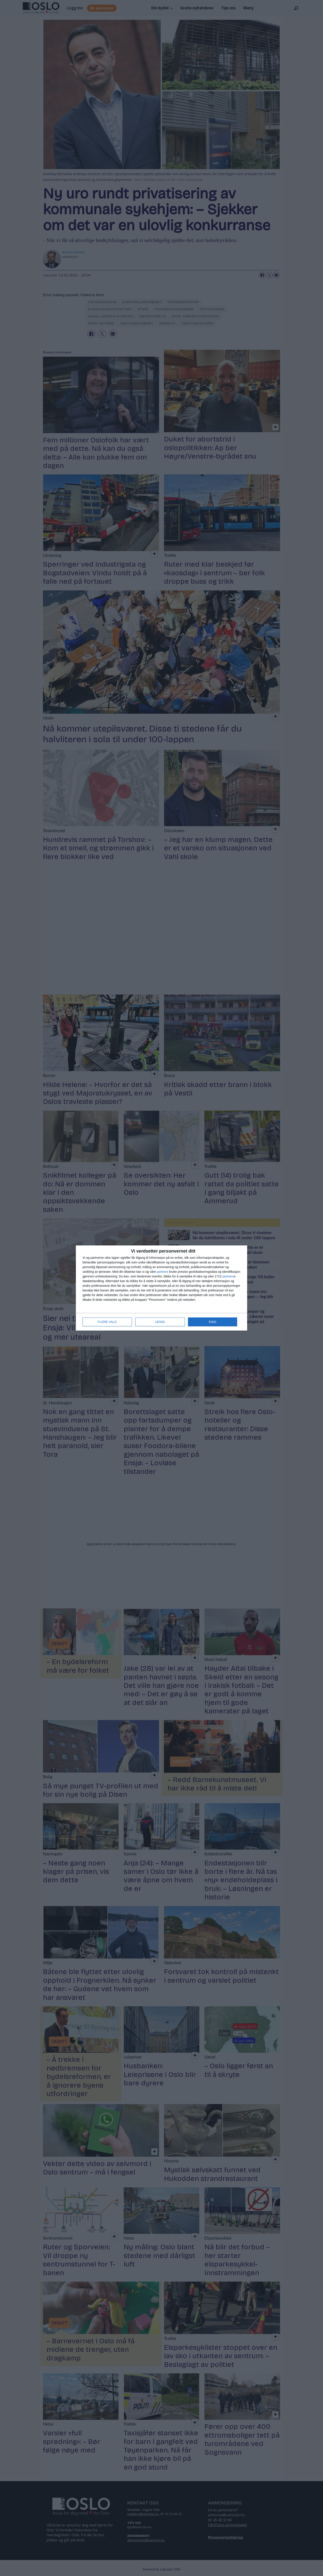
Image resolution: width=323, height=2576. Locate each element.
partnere (162, 1271)
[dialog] (161, 1288)
